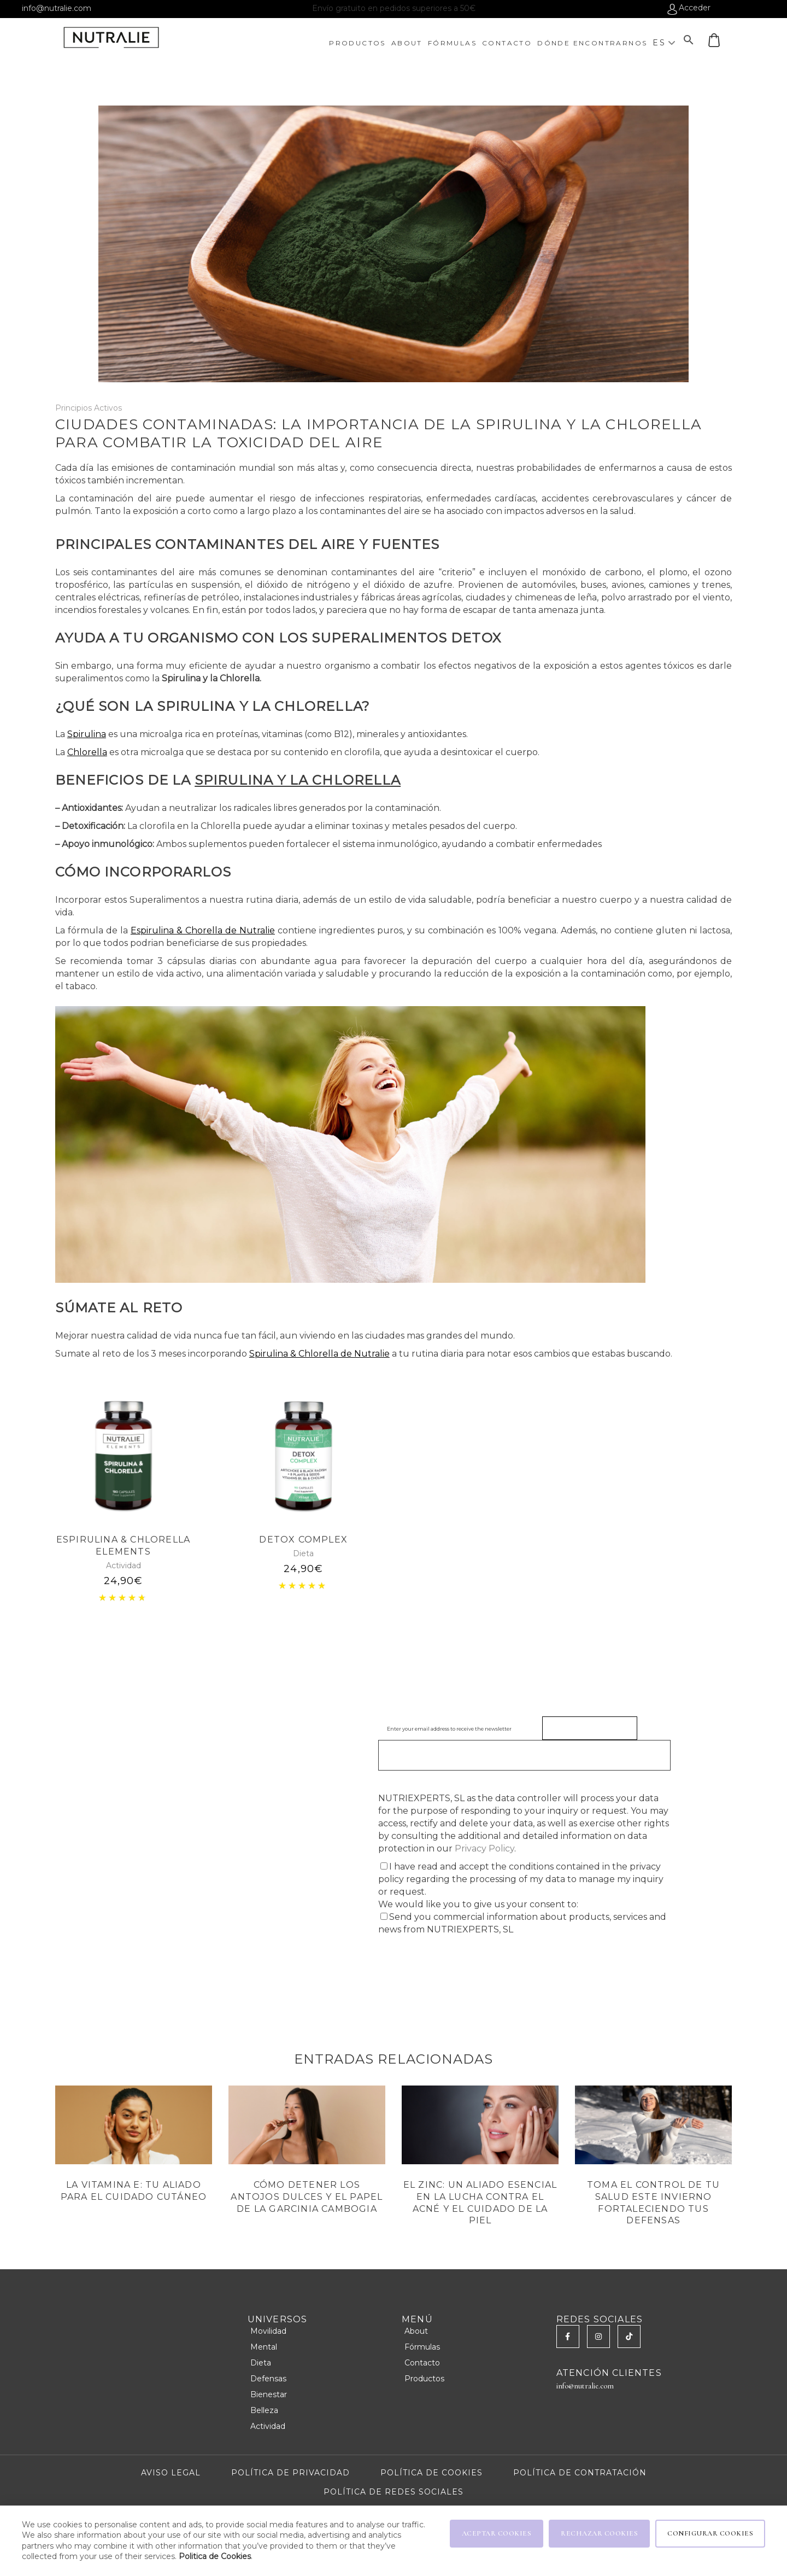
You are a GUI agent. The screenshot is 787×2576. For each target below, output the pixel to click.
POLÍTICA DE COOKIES (431, 2473)
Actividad (123, 1565)
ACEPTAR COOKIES (497, 2533)
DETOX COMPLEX (303, 1539)
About (416, 2331)
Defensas (268, 2379)
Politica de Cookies (215, 2556)
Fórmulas (422, 2347)
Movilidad (268, 2331)
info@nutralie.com (56, 8)
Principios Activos (88, 408)
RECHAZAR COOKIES (599, 2533)
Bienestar (268, 2394)
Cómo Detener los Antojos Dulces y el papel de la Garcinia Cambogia (307, 2196)
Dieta (303, 1553)
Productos (424, 2379)
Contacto (422, 2363)
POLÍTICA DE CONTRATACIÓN (580, 2473)
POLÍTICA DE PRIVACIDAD (290, 2473)
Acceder (694, 8)
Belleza (264, 2410)
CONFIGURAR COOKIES (710, 2533)
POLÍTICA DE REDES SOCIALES (393, 2492)
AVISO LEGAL (171, 2473)
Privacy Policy (484, 1848)
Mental (263, 2347)
